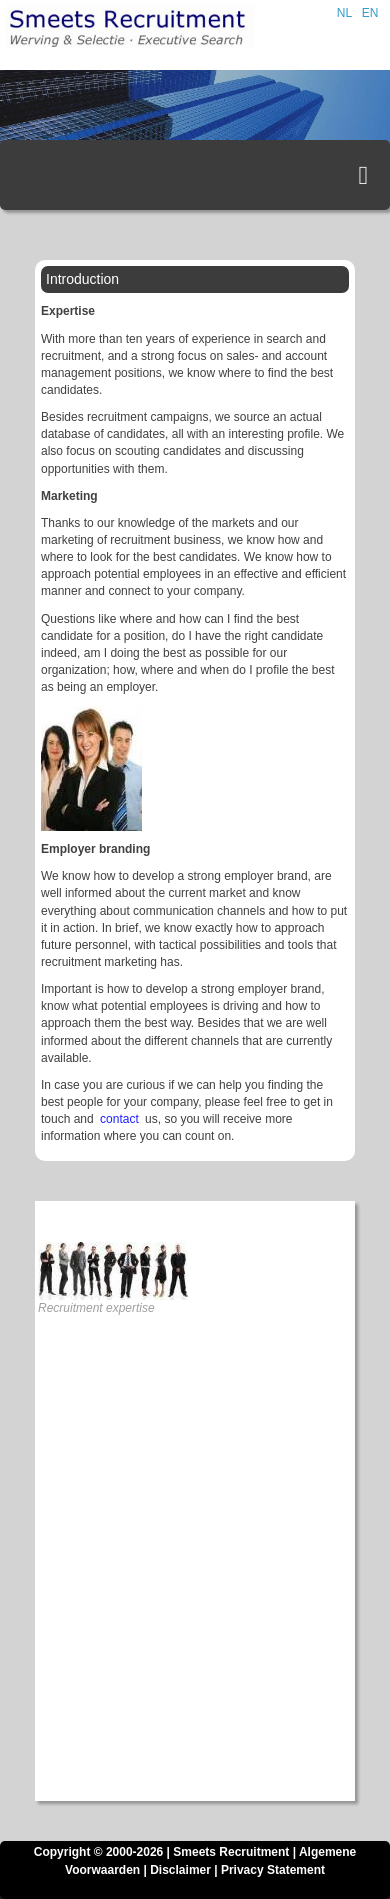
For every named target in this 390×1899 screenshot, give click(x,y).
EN (370, 13)
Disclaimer (180, 1870)
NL (344, 13)
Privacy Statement (273, 1870)
